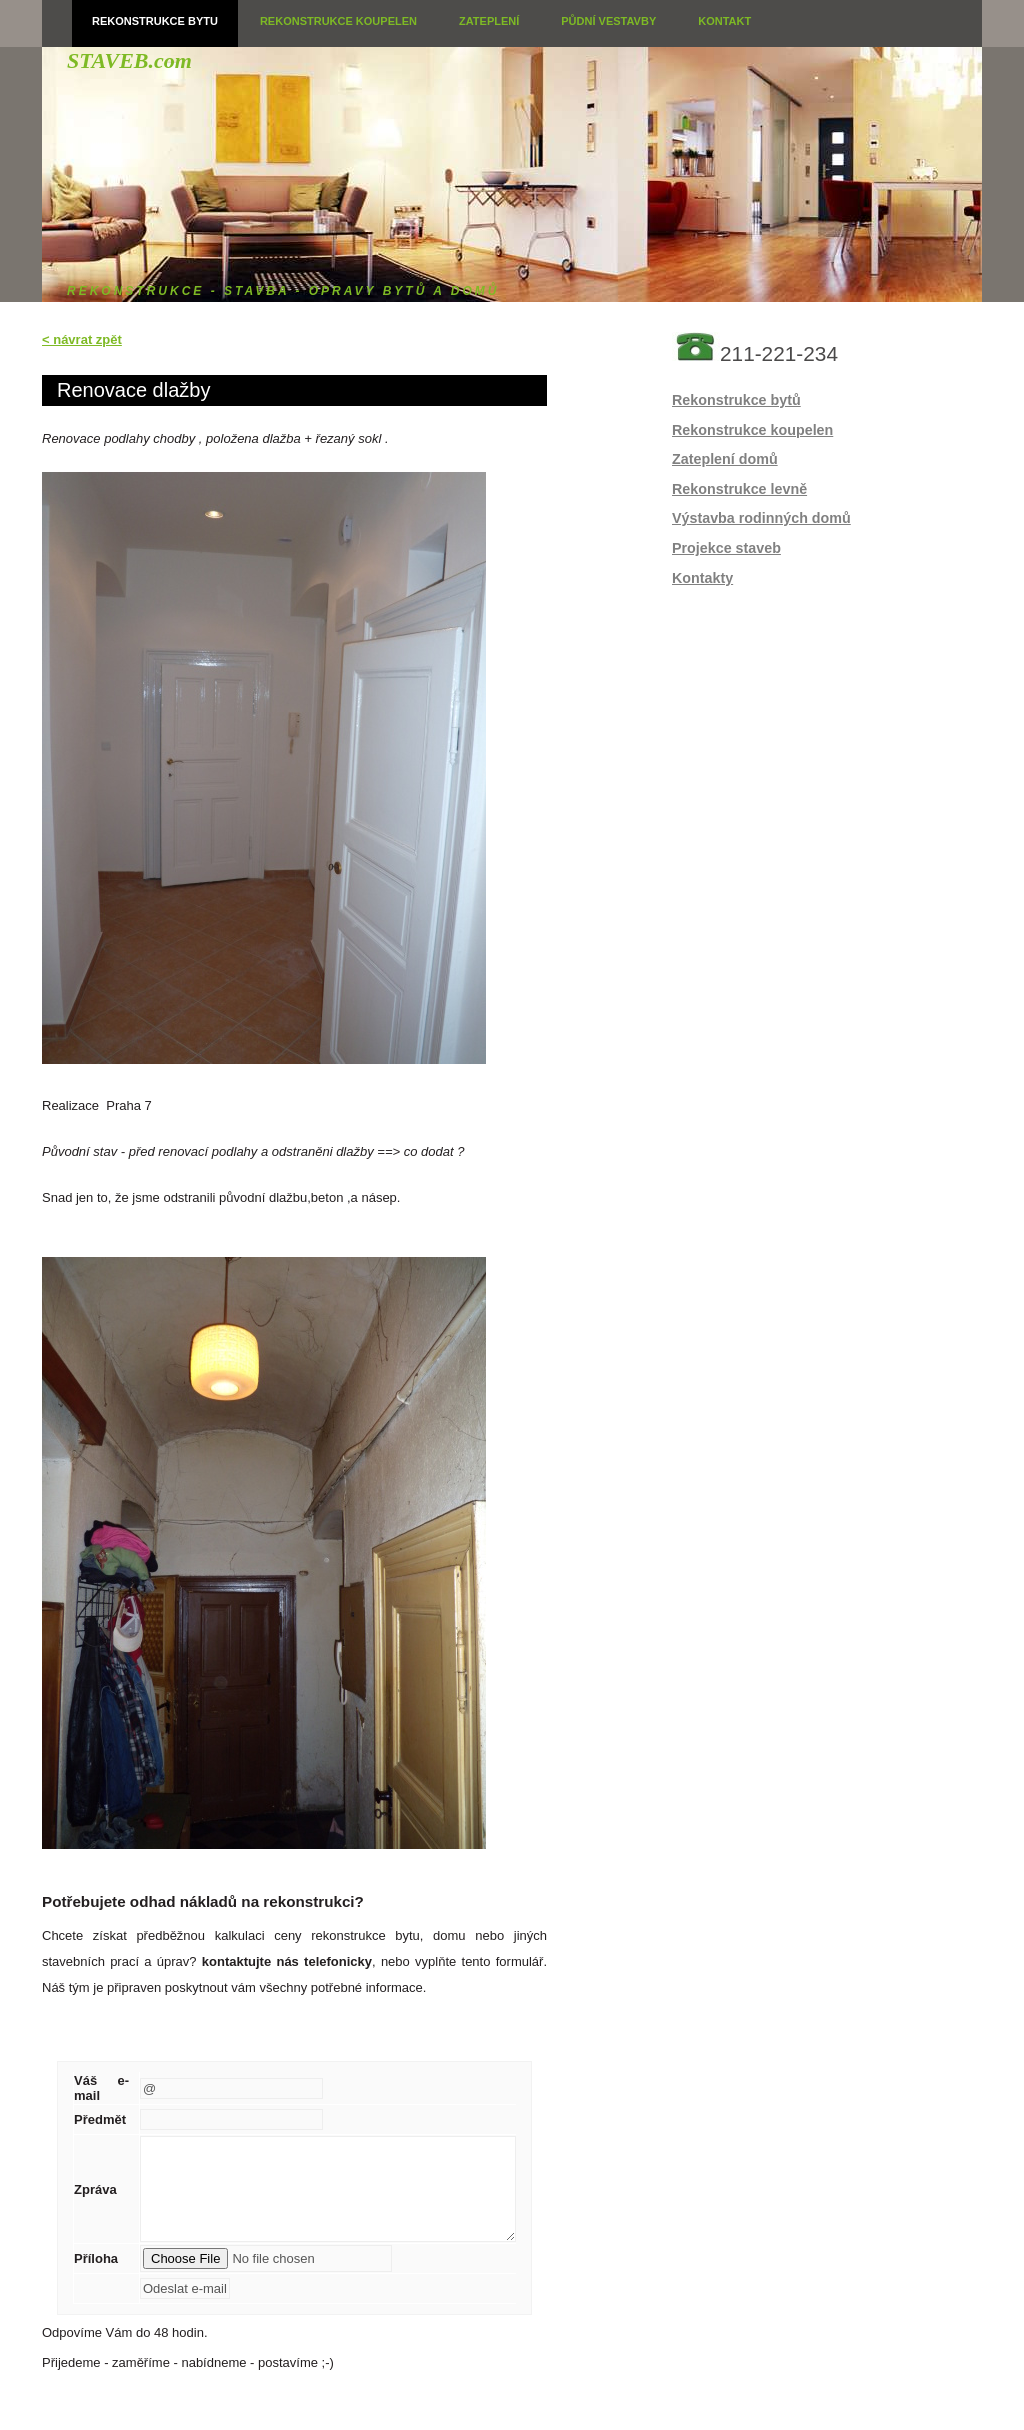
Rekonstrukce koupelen (338, 21)
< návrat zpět (82, 339)
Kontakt (724, 21)
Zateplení (489, 21)
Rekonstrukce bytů (736, 400)
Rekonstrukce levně (739, 489)
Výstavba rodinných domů (761, 518)
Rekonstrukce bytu (155, 21)
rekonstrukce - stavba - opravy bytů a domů (283, 291)
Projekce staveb (726, 548)
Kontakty (702, 578)
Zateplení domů (725, 459)
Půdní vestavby (608, 21)
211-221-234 (779, 353)
